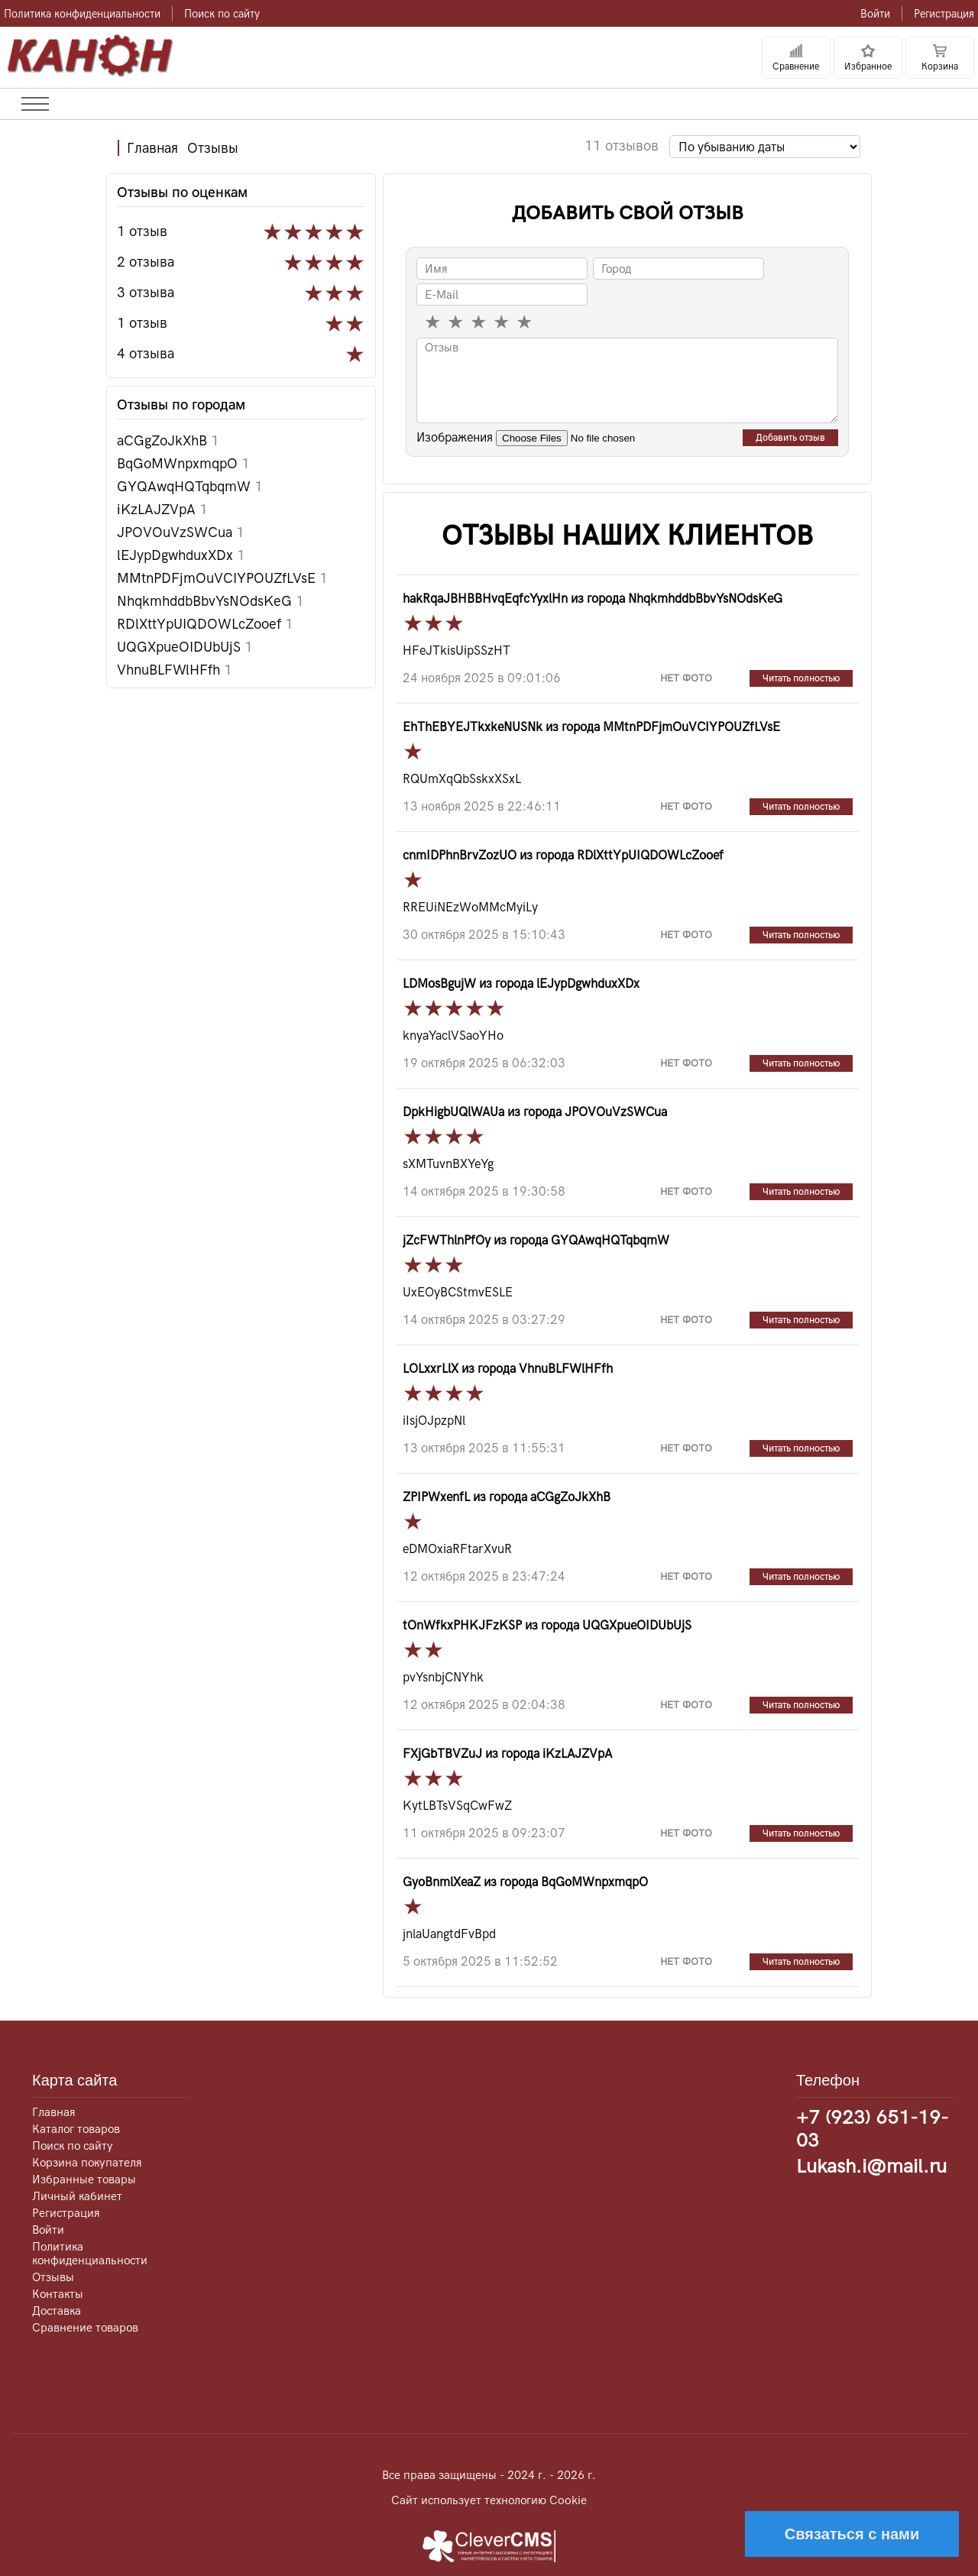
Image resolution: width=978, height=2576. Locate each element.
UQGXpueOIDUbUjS (185, 647)
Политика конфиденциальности (82, 14)
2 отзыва (145, 262)
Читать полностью (801, 678)
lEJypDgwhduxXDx (181, 555)
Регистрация (944, 14)
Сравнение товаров (85, 2328)
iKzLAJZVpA (162, 509)
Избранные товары (84, 2179)
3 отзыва (145, 292)
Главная (152, 148)
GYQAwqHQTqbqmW (190, 486)
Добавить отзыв (790, 437)
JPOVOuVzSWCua (180, 532)
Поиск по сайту (222, 14)
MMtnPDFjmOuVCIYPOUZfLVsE (222, 578)
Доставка (56, 2311)
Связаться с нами (852, 2534)
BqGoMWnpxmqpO (183, 463)
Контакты (57, 2294)
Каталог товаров (76, 2129)
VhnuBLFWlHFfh (174, 670)
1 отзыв (142, 231)
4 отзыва (145, 353)
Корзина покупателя (87, 2163)
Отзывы (212, 148)
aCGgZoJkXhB (168, 440)
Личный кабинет (77, 2196)
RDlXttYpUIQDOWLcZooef (205, 624)
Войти (875, 14)
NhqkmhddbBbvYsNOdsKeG (210, 601)
